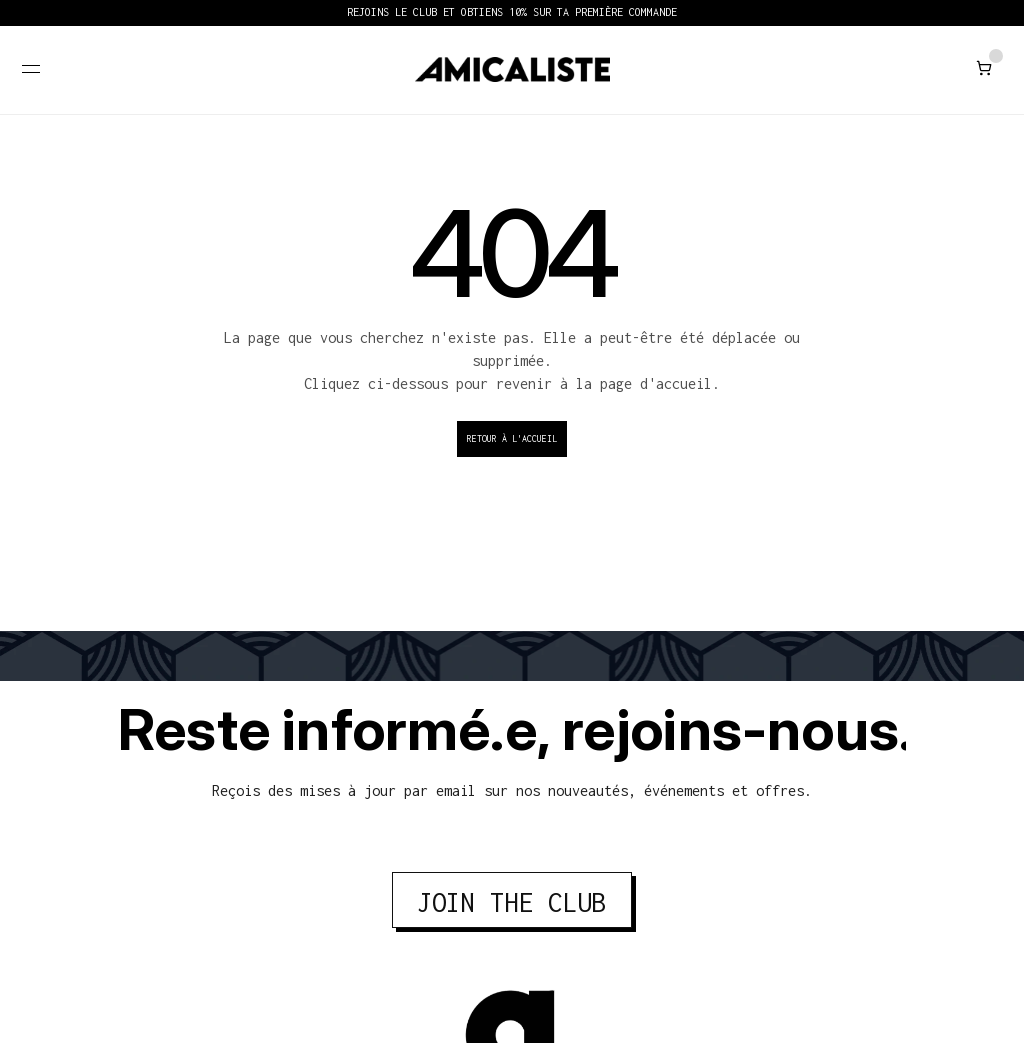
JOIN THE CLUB (512, 902)
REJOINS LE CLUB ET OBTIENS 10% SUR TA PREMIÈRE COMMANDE (512, 12)
